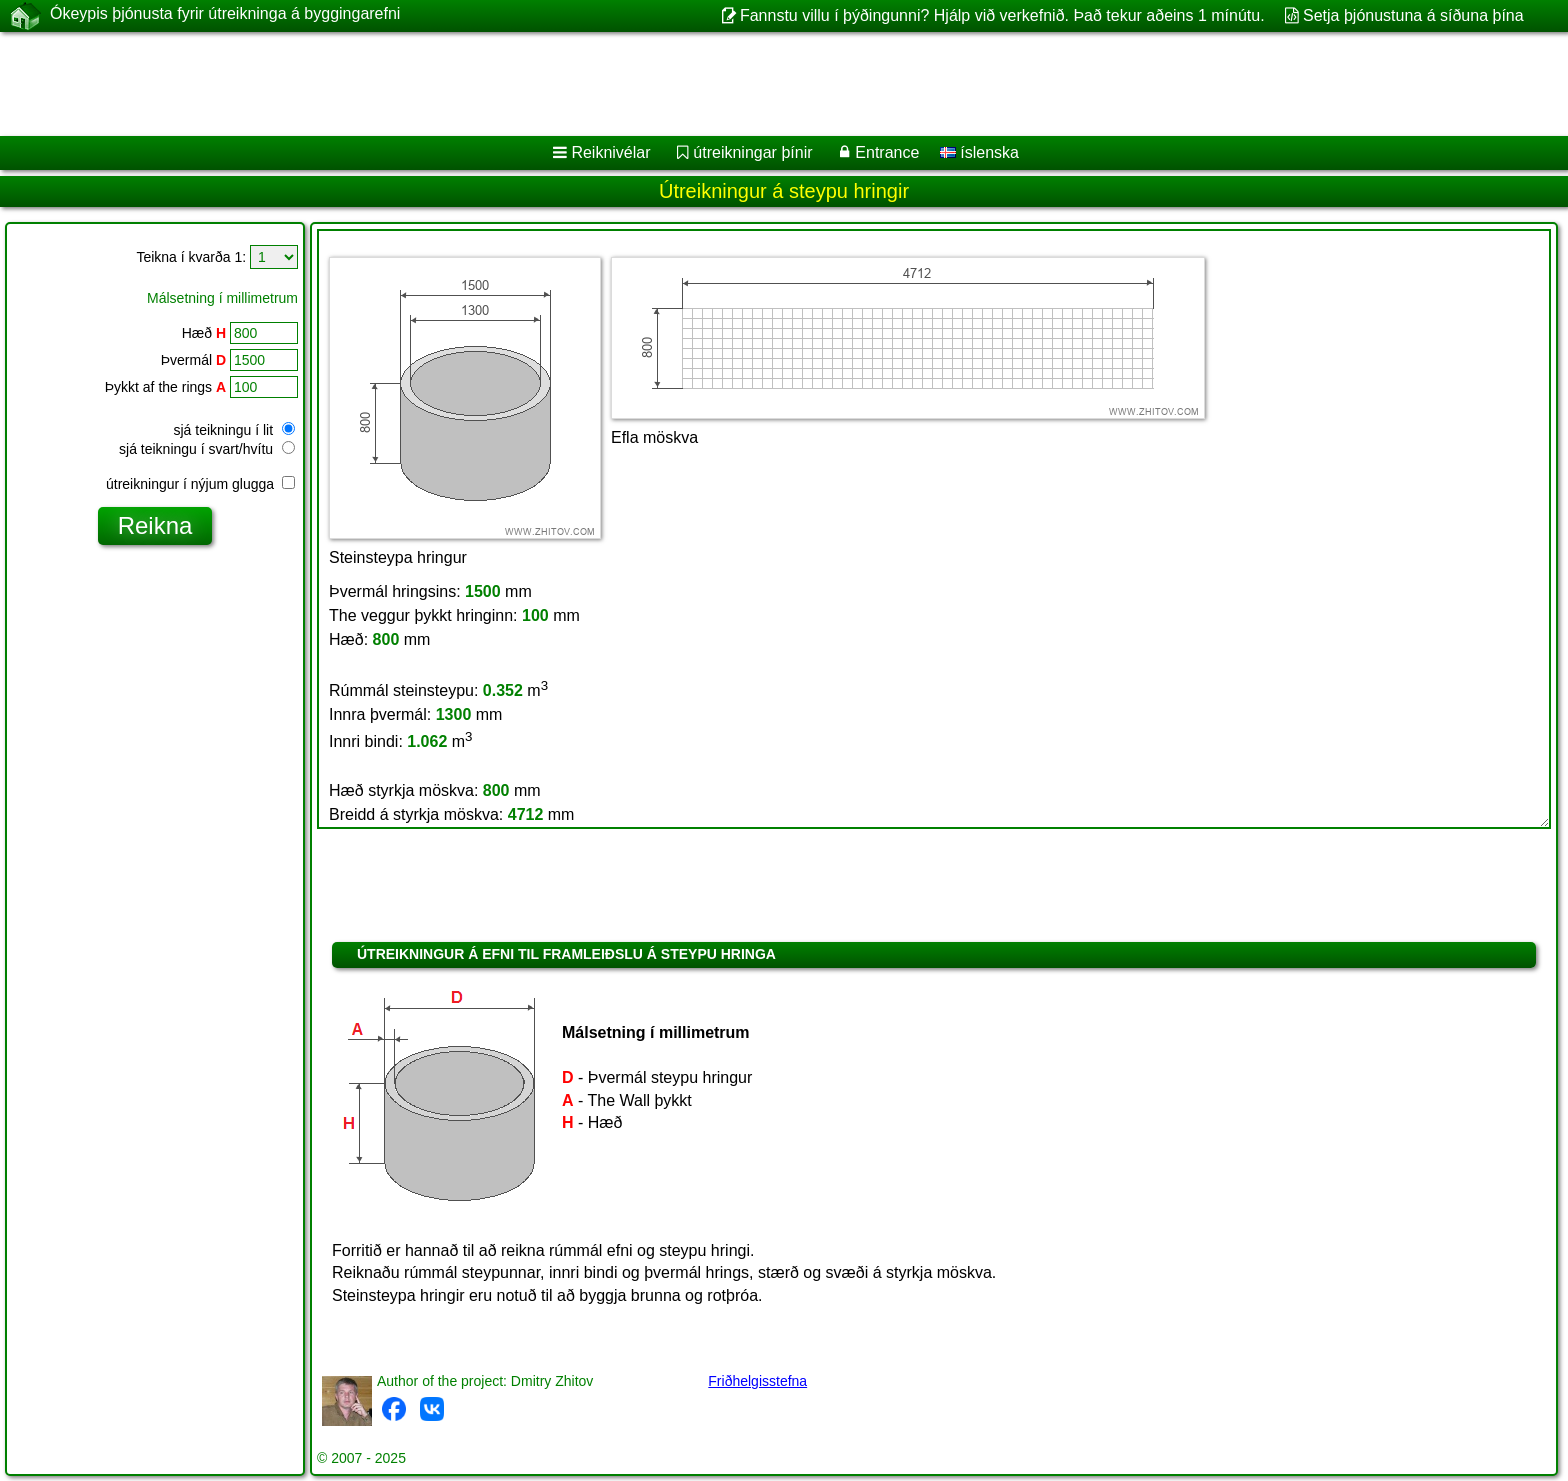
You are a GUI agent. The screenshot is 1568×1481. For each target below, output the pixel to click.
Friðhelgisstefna (757, 1381)
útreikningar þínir (752, 152)
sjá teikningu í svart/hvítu (207, 449)
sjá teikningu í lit (235, 430)
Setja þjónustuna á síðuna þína (1413, 15)
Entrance (887, 152)
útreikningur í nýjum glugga (200, 484)
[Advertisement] (607, 84)
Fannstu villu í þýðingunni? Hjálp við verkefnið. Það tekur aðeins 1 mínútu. (1002, 15)
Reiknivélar (610, 152)
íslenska (979, 152)
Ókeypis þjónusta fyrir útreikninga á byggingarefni (225, 15)
